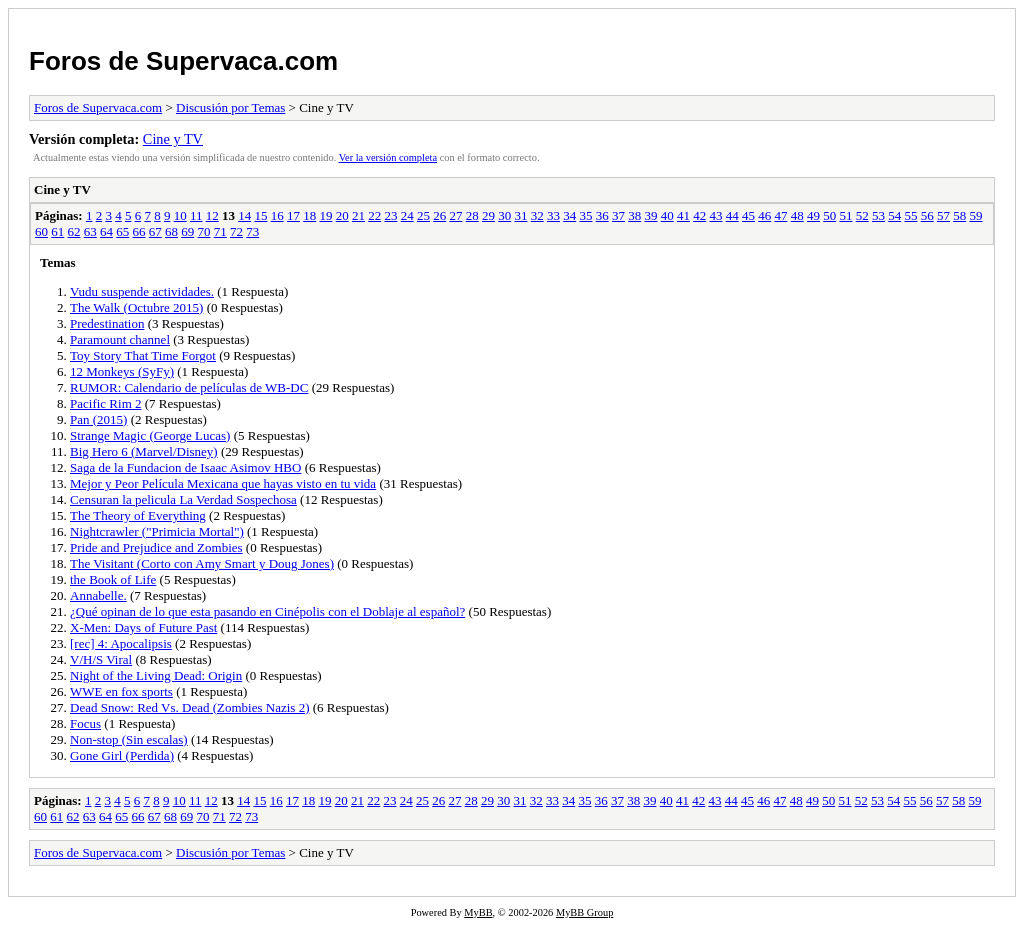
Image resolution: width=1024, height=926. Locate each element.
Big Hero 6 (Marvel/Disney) (144, 451)
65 (122, 231)
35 (585, 215)
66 (139, 231)
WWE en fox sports (121, 691)
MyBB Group (584, 912)
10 (180, 215)
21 (358, 215)
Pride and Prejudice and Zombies (156, 547)
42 (699, 215)
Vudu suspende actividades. (142, 291)
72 (236, 231)
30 (504, 215)
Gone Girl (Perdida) (122, 755)
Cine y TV (173, 139)
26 (439, 215)
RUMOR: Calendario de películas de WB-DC (189, 387)
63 (90, 231)
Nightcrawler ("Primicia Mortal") (157, 531)
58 (959, 215)
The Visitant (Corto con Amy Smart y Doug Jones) (202, 563)
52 (862, 215)
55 (910, 215)
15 (260, 215)
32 (537, 215)
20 (342, 215)
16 (277, 215)
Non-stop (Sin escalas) (129, 739)
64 (106, 231)
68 (171, 231)
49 (813, 215)
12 (212, 215)
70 (204, 231)
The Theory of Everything (138, 515)
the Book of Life (113, 579)
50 (829, 215)
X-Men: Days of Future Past (143, 627)
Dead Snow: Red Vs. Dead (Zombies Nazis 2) (190, 707)
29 (488, 215)
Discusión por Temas (230, 107)
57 (943, 215)
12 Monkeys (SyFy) (122, 371)
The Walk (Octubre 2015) (136, 307)
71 (220, 231)
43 (715, 215)
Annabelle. (98, 595)
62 (74, 231)
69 (187, 231)
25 (423, 215)
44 (732, 215)
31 (520, 215)
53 (878, 215)
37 (618, 215)
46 (764, 215)
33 (553, 215)
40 (667, 215)
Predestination (107, 323)
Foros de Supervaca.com (183, 61)
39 (650, 215)
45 (748, 215)
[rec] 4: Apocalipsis (121, 643)
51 (845, 215)
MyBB (478, 912)
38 (634, 215)
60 (41, 231)
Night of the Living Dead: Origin (156, 675)
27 (455, 215)
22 (374, 215)
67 (155, 231)
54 (894, 215)
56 (927, 215)
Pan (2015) (98, 419)
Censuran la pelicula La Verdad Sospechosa (183, 499)
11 (196, 215)
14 (244, 215)
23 (390, 215)
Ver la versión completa (388, 157)
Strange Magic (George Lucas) (150, 435)
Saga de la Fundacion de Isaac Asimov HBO (185, 467)
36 (602, 215)
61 (57, 231)
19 (325, 215)
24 (407, 215)
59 (975, 215)
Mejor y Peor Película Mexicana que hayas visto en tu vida (223, 483)
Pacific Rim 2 (106, 403)
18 (309, 215)
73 (252, 231)
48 (797, 215)
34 (569, 215)
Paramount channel (120, 339)
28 (472, 215)
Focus (85, 723)
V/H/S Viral (101, 659)
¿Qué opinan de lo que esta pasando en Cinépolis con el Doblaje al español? (267, 611)
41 (683, 215)
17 (293, 215)
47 (780, 215)
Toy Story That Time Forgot (143, 355)
